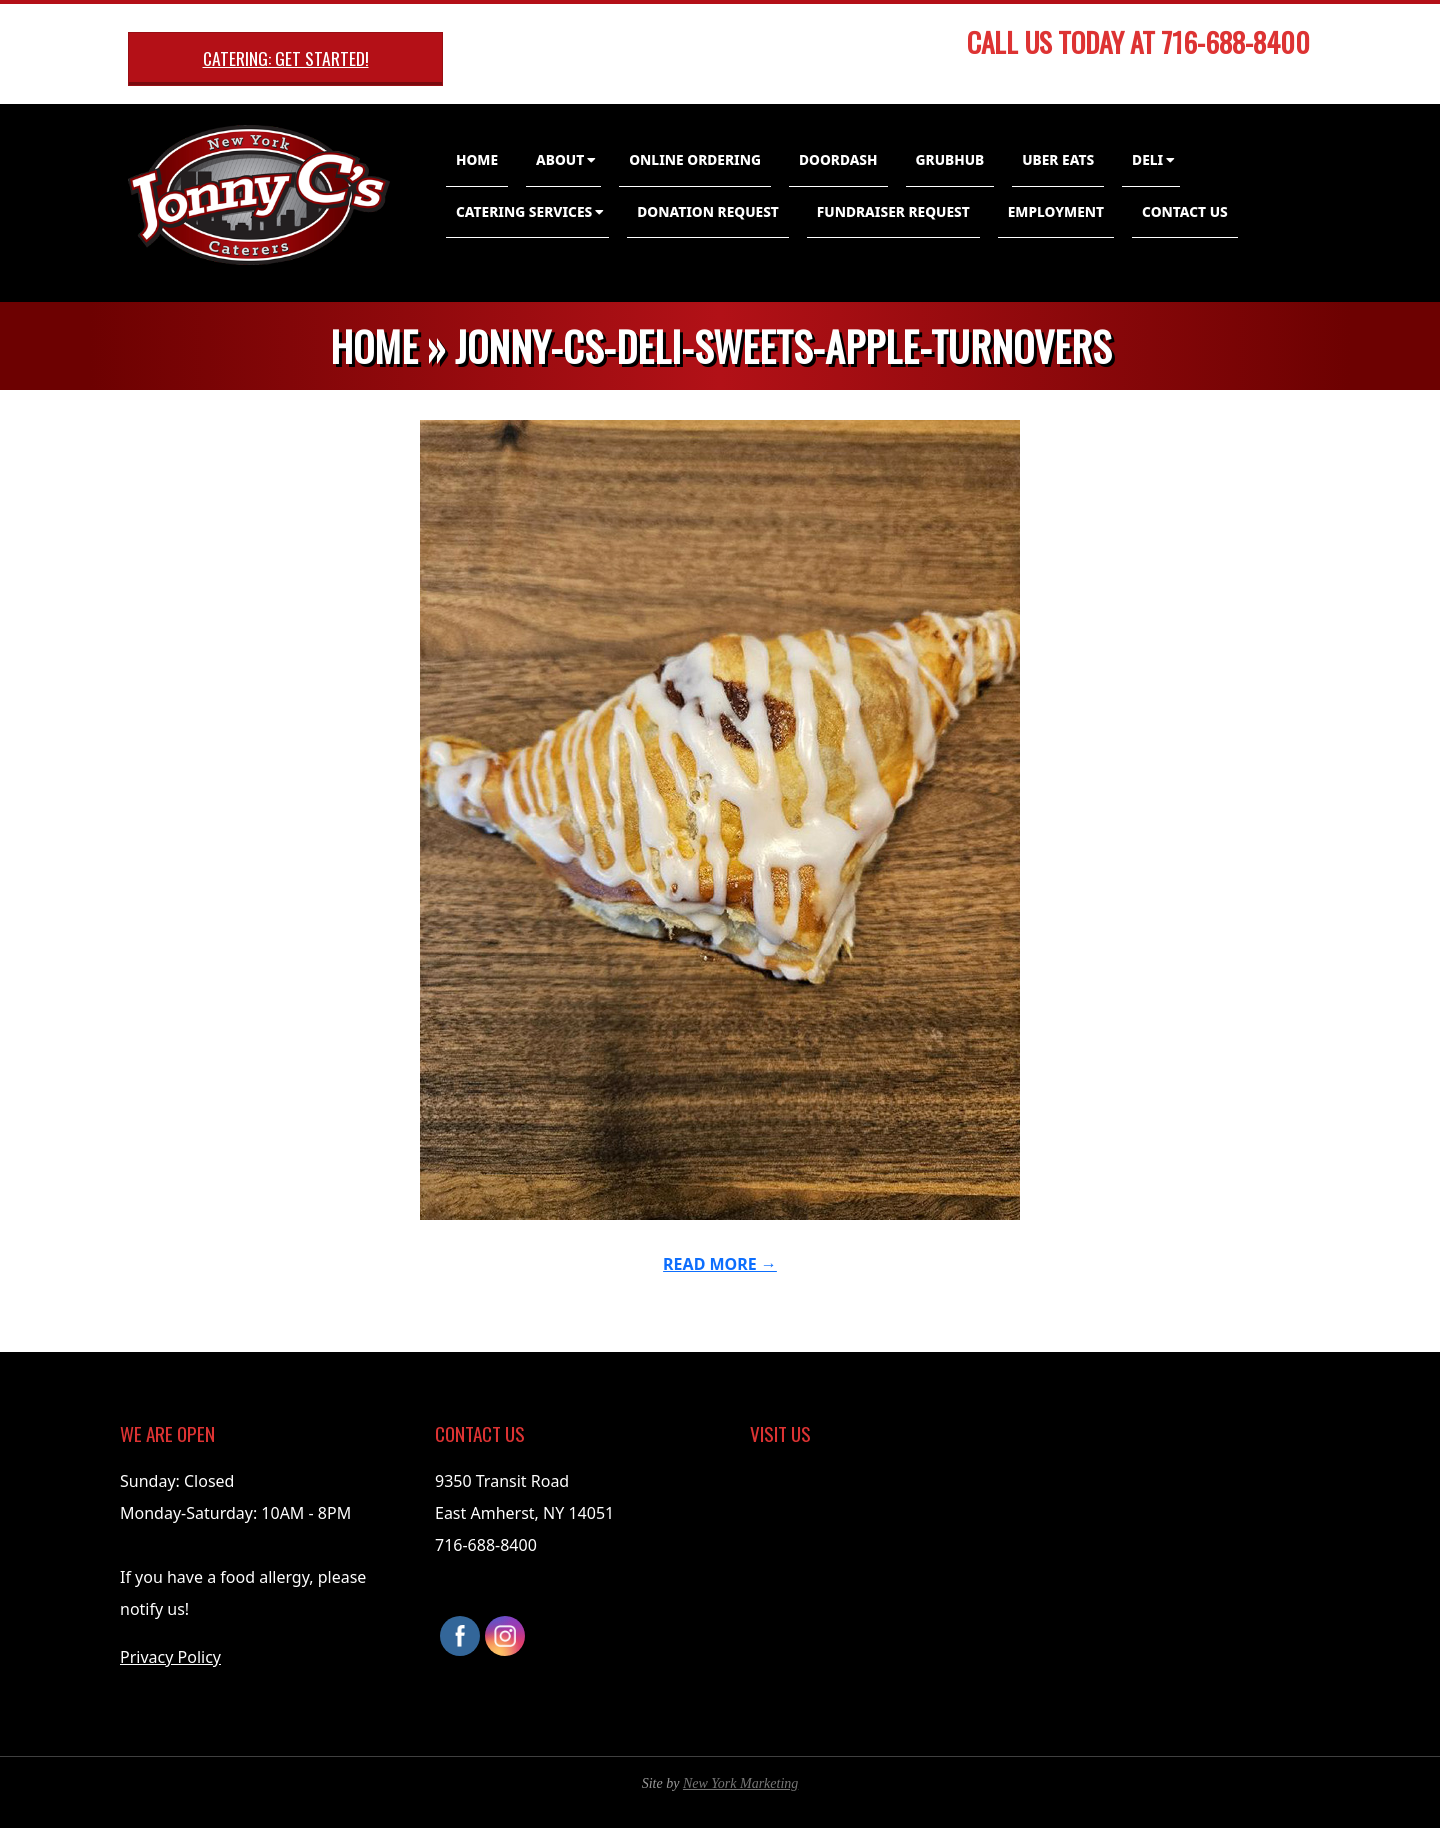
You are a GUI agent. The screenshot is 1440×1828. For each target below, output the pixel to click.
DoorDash (838, 159)
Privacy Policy (170, 1657)
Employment (1056, 211)
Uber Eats (1058, 159)
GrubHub (950, 159)
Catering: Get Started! (286, 58)
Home (477, 159)
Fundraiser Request (893, 211)
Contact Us (1185, 211)
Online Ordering (695, 159)
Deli (1147, 159)
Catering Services (524, 211)
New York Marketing (740, 1783)
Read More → (720, 1264)
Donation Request (708, 211)
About (560, 159)
